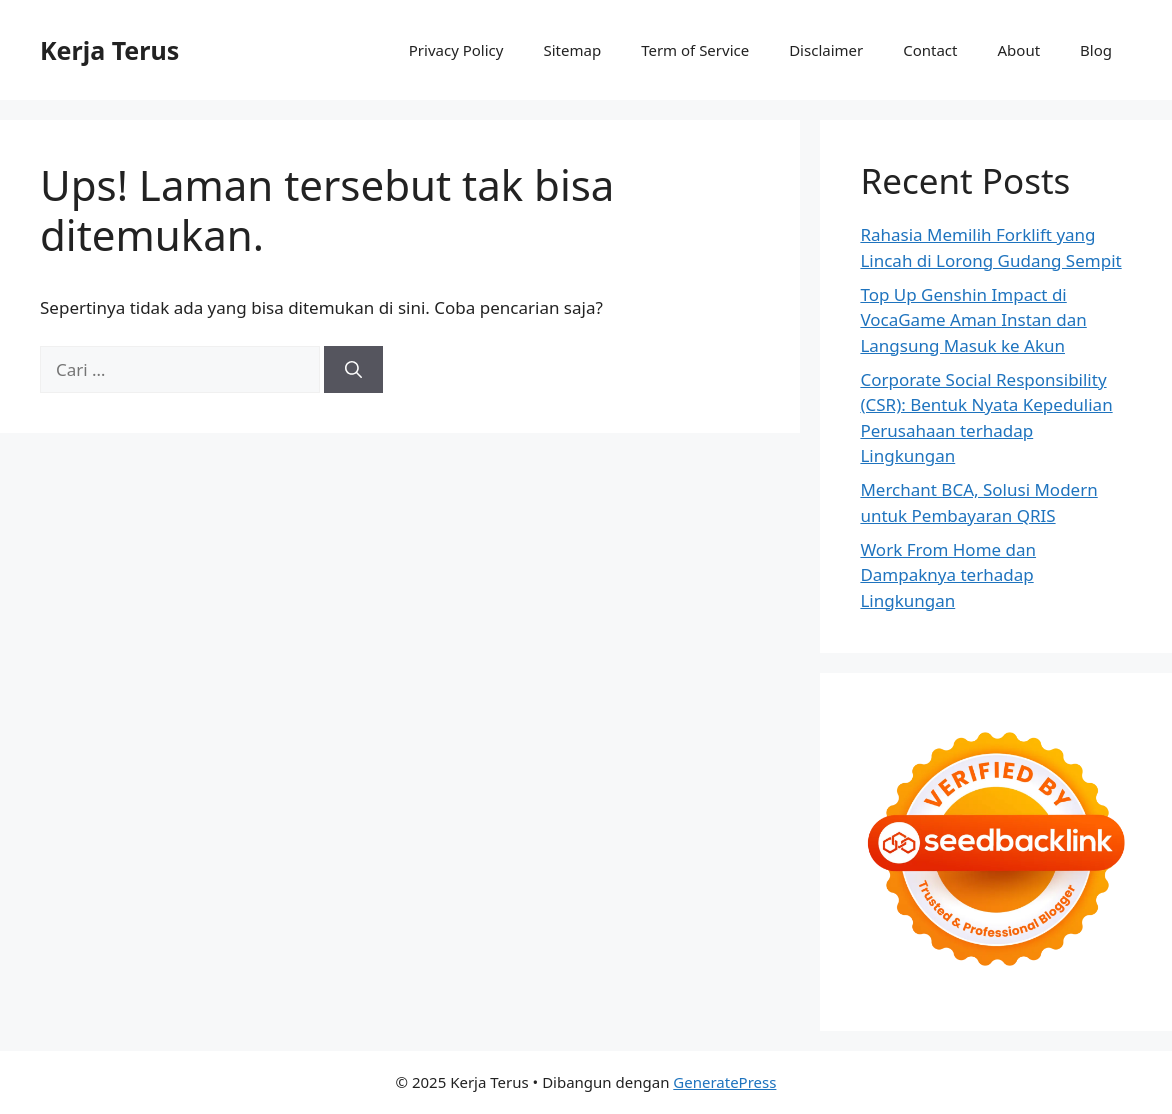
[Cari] (353, 370)
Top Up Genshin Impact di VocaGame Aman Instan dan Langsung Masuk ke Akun (973, 320)
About (1019, 50)
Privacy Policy (456, 50)
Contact (930, 50)
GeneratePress (724, 1082)
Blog (1096, 50)
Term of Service (695, 50)
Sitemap (572, 50)
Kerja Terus (109, 50)
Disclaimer (826, 50)
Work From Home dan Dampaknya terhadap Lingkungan (948, 575)
